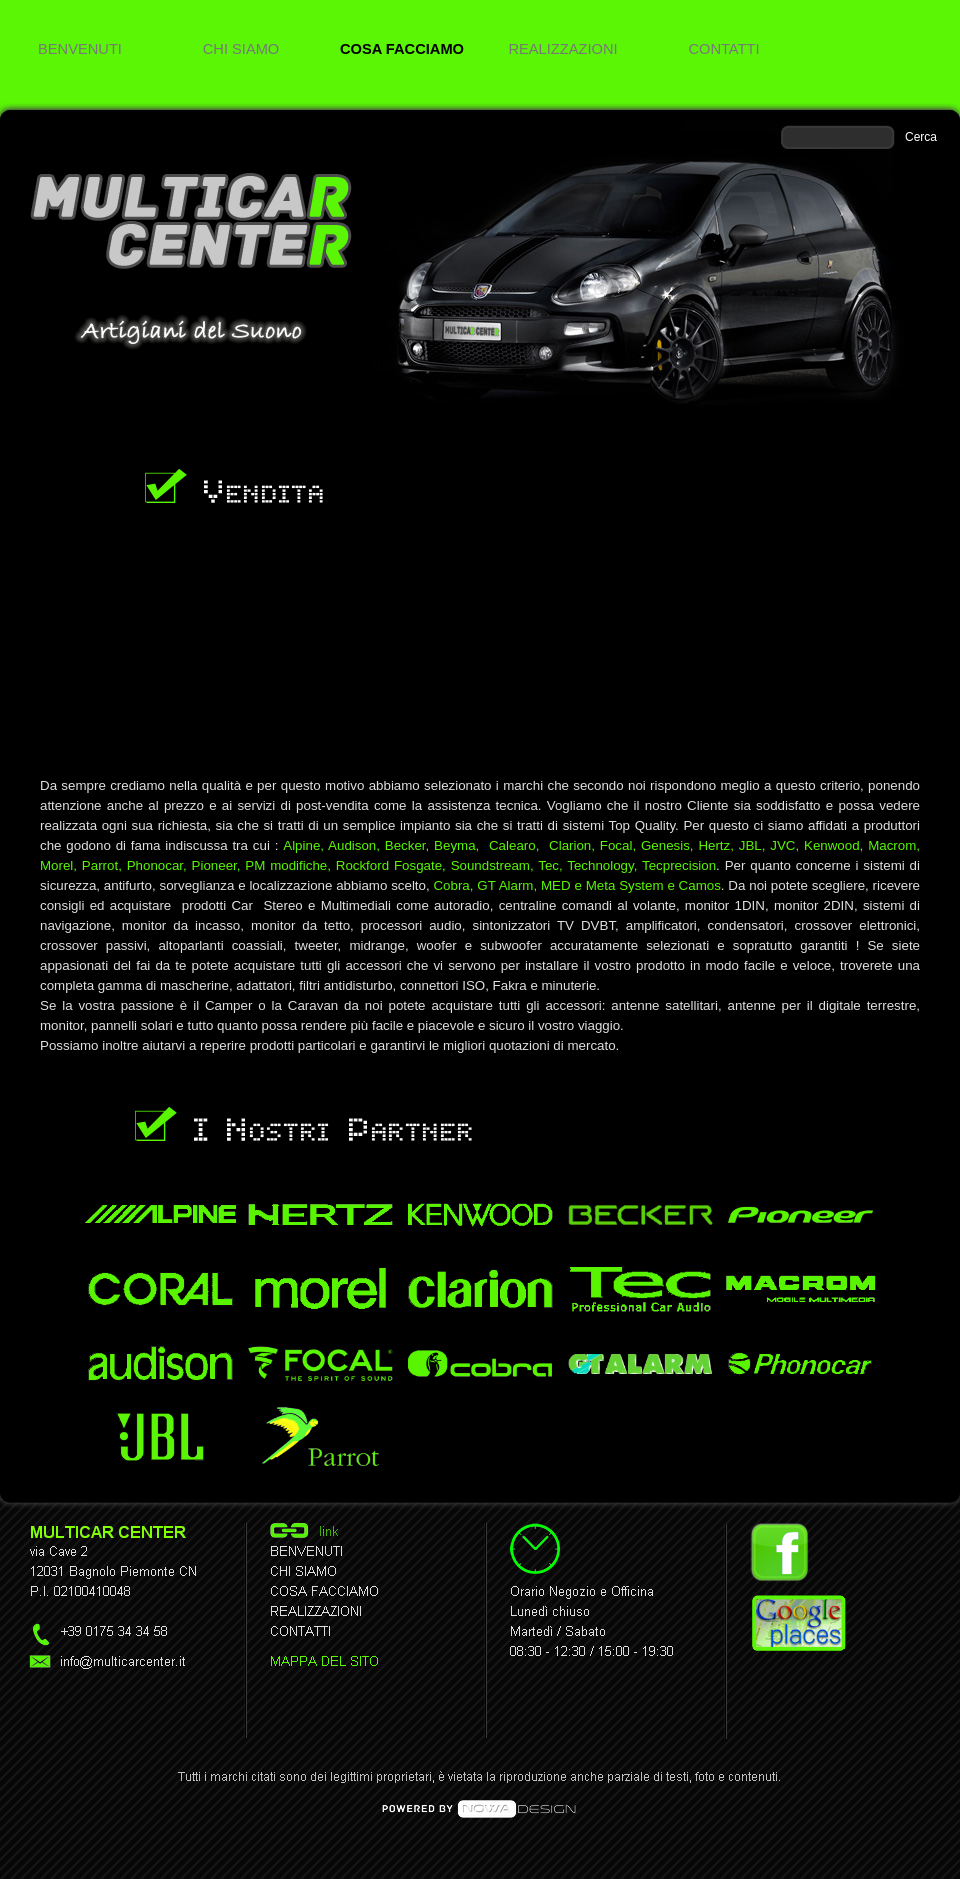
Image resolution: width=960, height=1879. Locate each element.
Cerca (921, 137)
